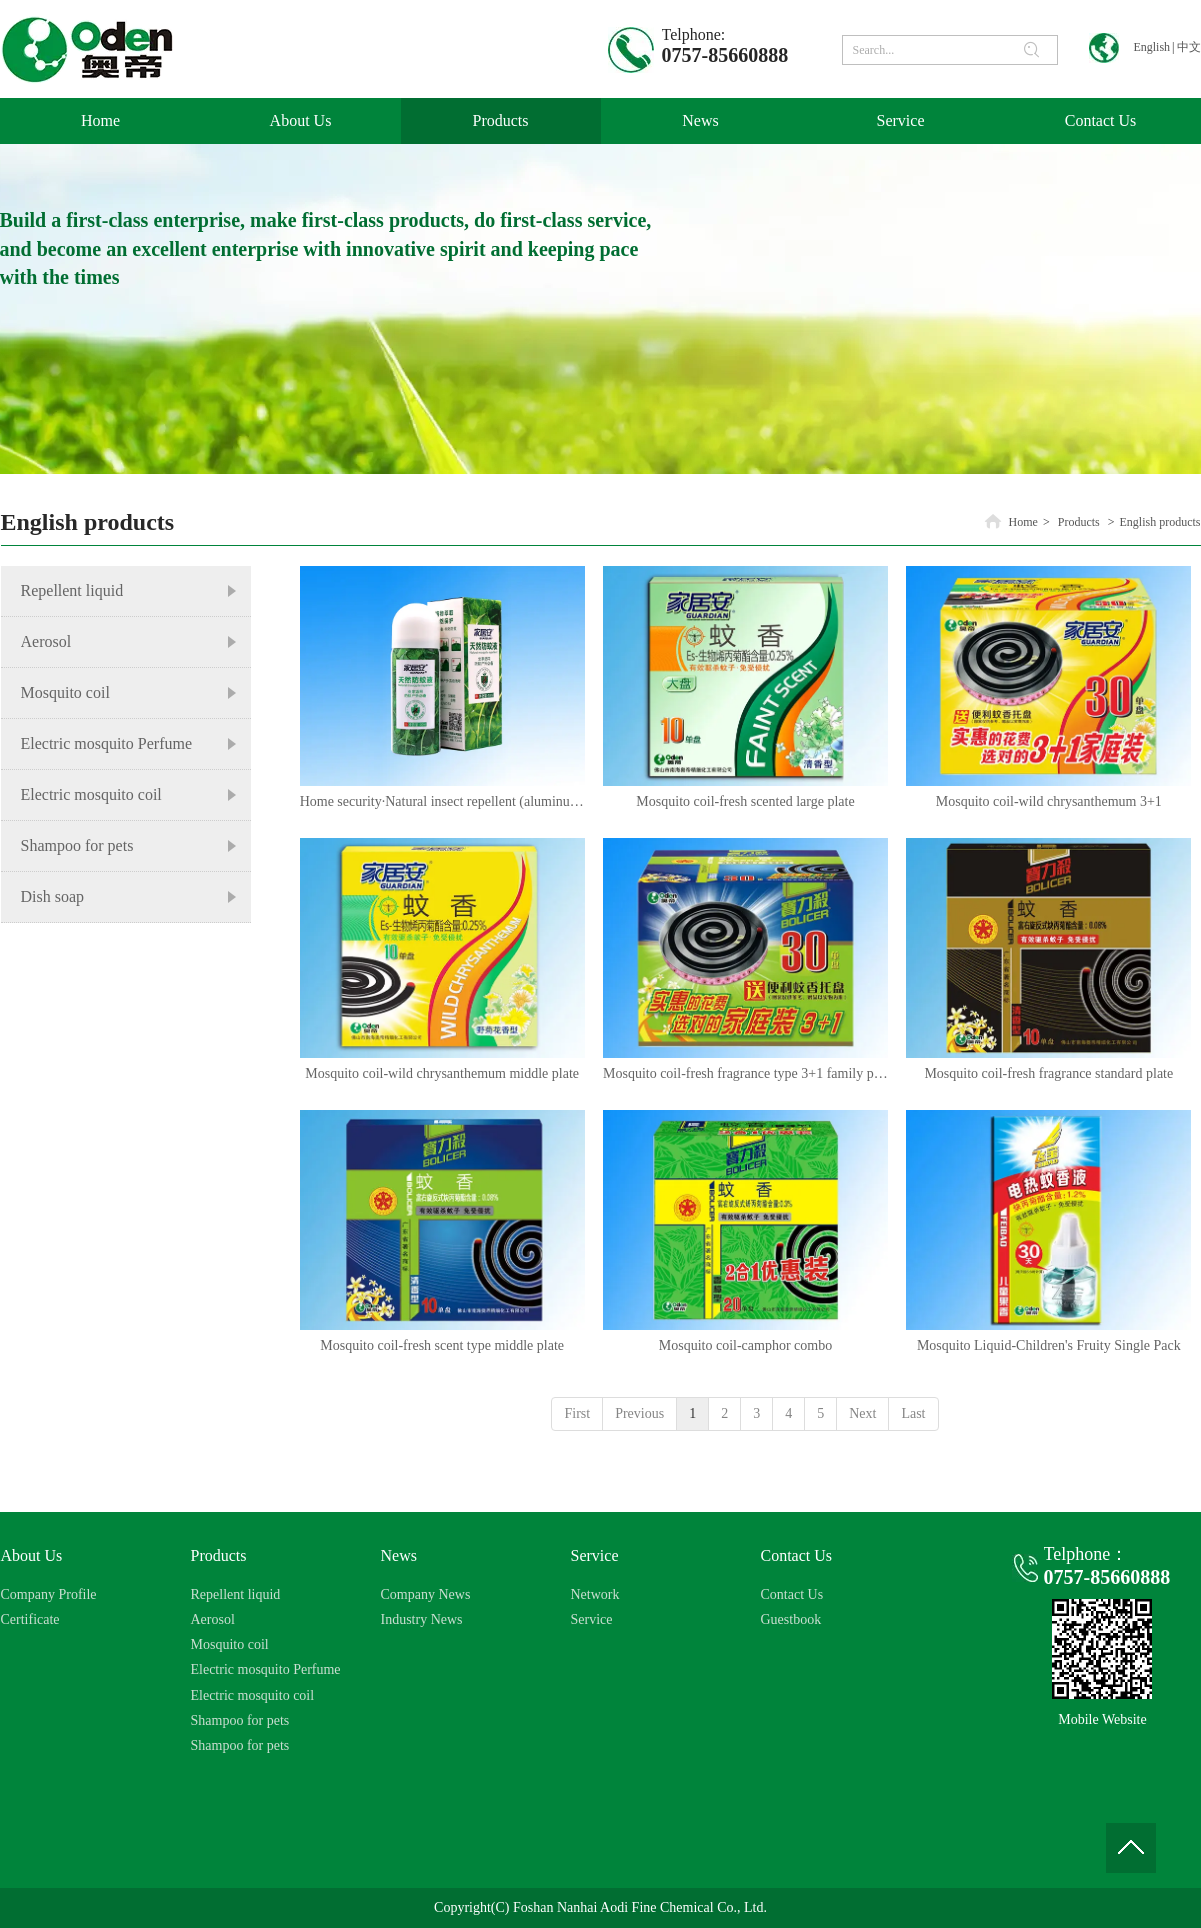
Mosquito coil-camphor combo (745, 1345)
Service (595, 1555)
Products (1079, 522)
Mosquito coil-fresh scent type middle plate (442, 1345)
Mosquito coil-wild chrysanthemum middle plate (442, 1073)
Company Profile (49, 1594)
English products (1160, 522)
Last (913, 1413)
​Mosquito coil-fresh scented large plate (745, 801)
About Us (32, 1555)
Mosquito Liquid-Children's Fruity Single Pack (1049, 1345)
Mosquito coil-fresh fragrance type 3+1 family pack (745, 1073)
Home (1023, 522)
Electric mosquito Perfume (266, 1669)
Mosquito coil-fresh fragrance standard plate (1048, 1073)
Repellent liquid (236, 1594)
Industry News (422, 1619)
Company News (426, 1594)
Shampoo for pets (240, 1720)
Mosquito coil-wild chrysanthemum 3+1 (1049, 801)
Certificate (30, 1619)
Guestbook (791, 1619)
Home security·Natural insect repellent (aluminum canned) (442, 801)
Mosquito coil (230, 1644)
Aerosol (213, 1619)
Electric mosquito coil (253, 1695)
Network (595, 1594)
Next (862, 1413)
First (577, 1413)
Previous (639, 1413)
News (399, 1555)
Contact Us (797, 1555)
